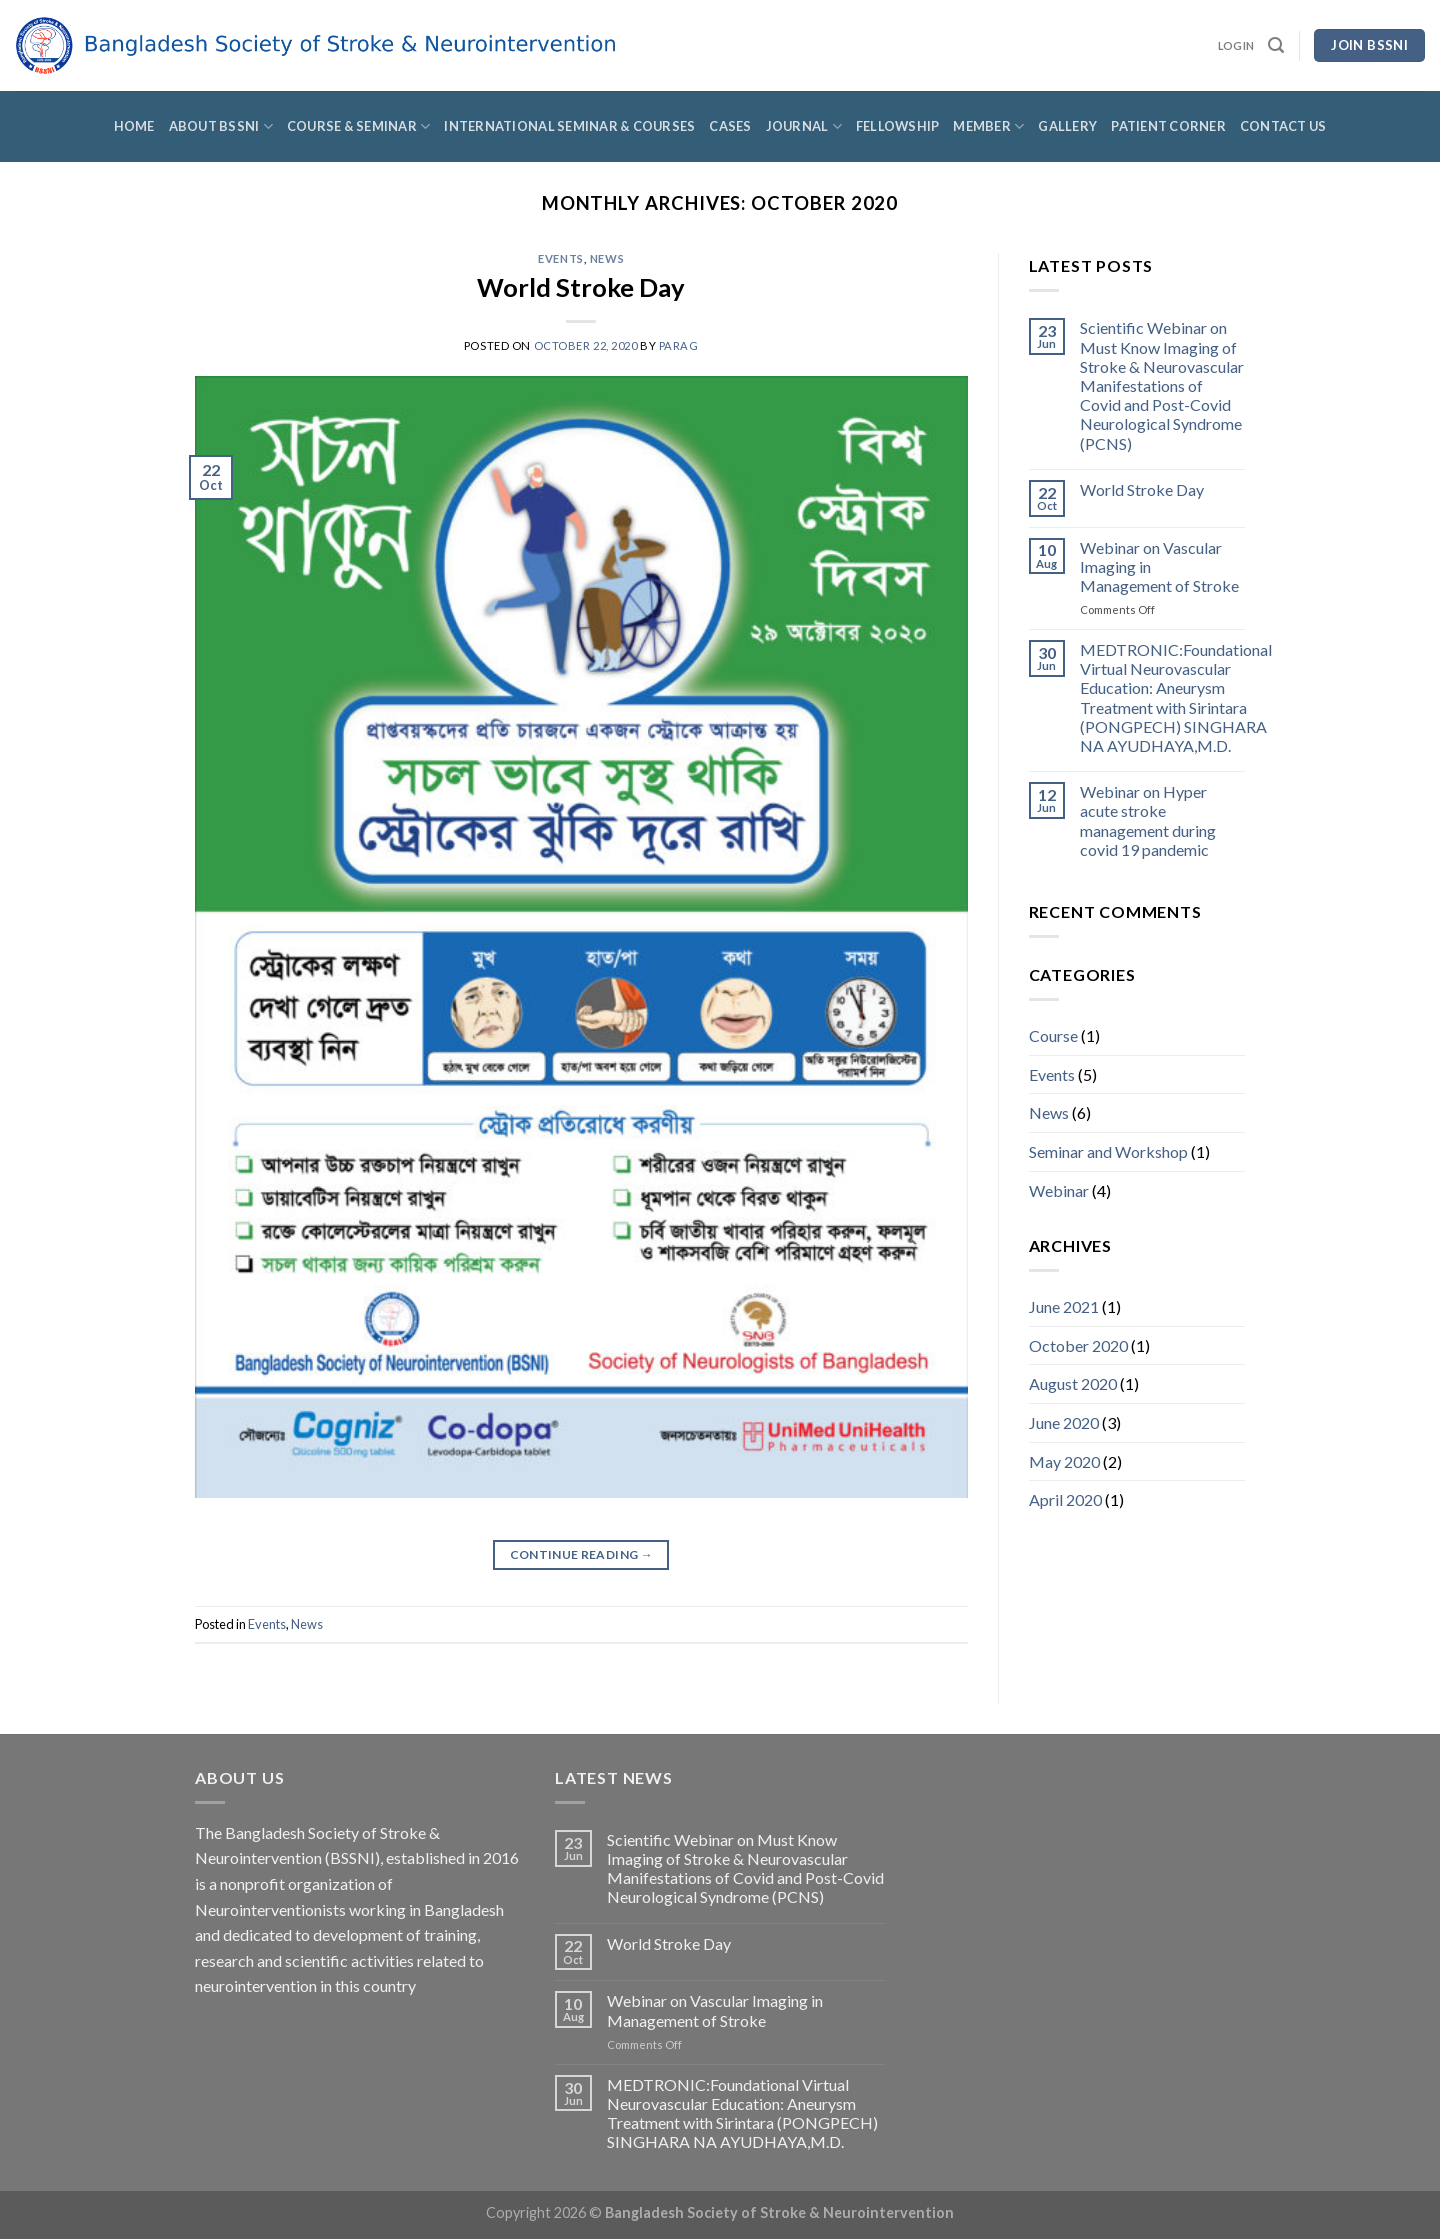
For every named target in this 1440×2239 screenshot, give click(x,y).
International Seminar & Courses (569, 126)
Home (134, 126)
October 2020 (1078, 1345)
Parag (679, 345)
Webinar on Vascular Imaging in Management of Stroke (1159, 566)
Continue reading (582, 1554)
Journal (804, 126)
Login (1236, 45)
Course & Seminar (359, 126)
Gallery (1067, 126)
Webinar (1059, 1190)
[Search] (1276, 45)
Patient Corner (1168, 126)
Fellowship (898, 126)
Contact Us (1283, 126)
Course (1053, 1035)
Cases (730, 126)
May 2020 (1064, 1461)
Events (560, 258)
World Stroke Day (581, 287)
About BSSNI (221, 126)
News (607, 258)
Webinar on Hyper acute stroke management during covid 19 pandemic (1148, 820)
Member (988, 126)
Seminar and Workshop (1108, 1151)
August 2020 (1073, 1383)
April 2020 (1065, 1499)
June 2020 (1064, 1422)
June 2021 (1064, 1306)
